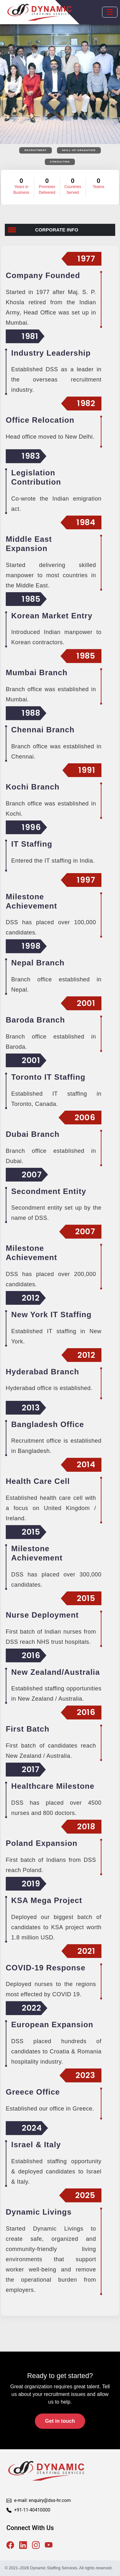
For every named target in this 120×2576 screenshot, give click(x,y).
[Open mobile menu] (109, 12)
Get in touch (60, 2421)
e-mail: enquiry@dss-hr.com (42, 2500)
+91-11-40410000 (32, 2510)
